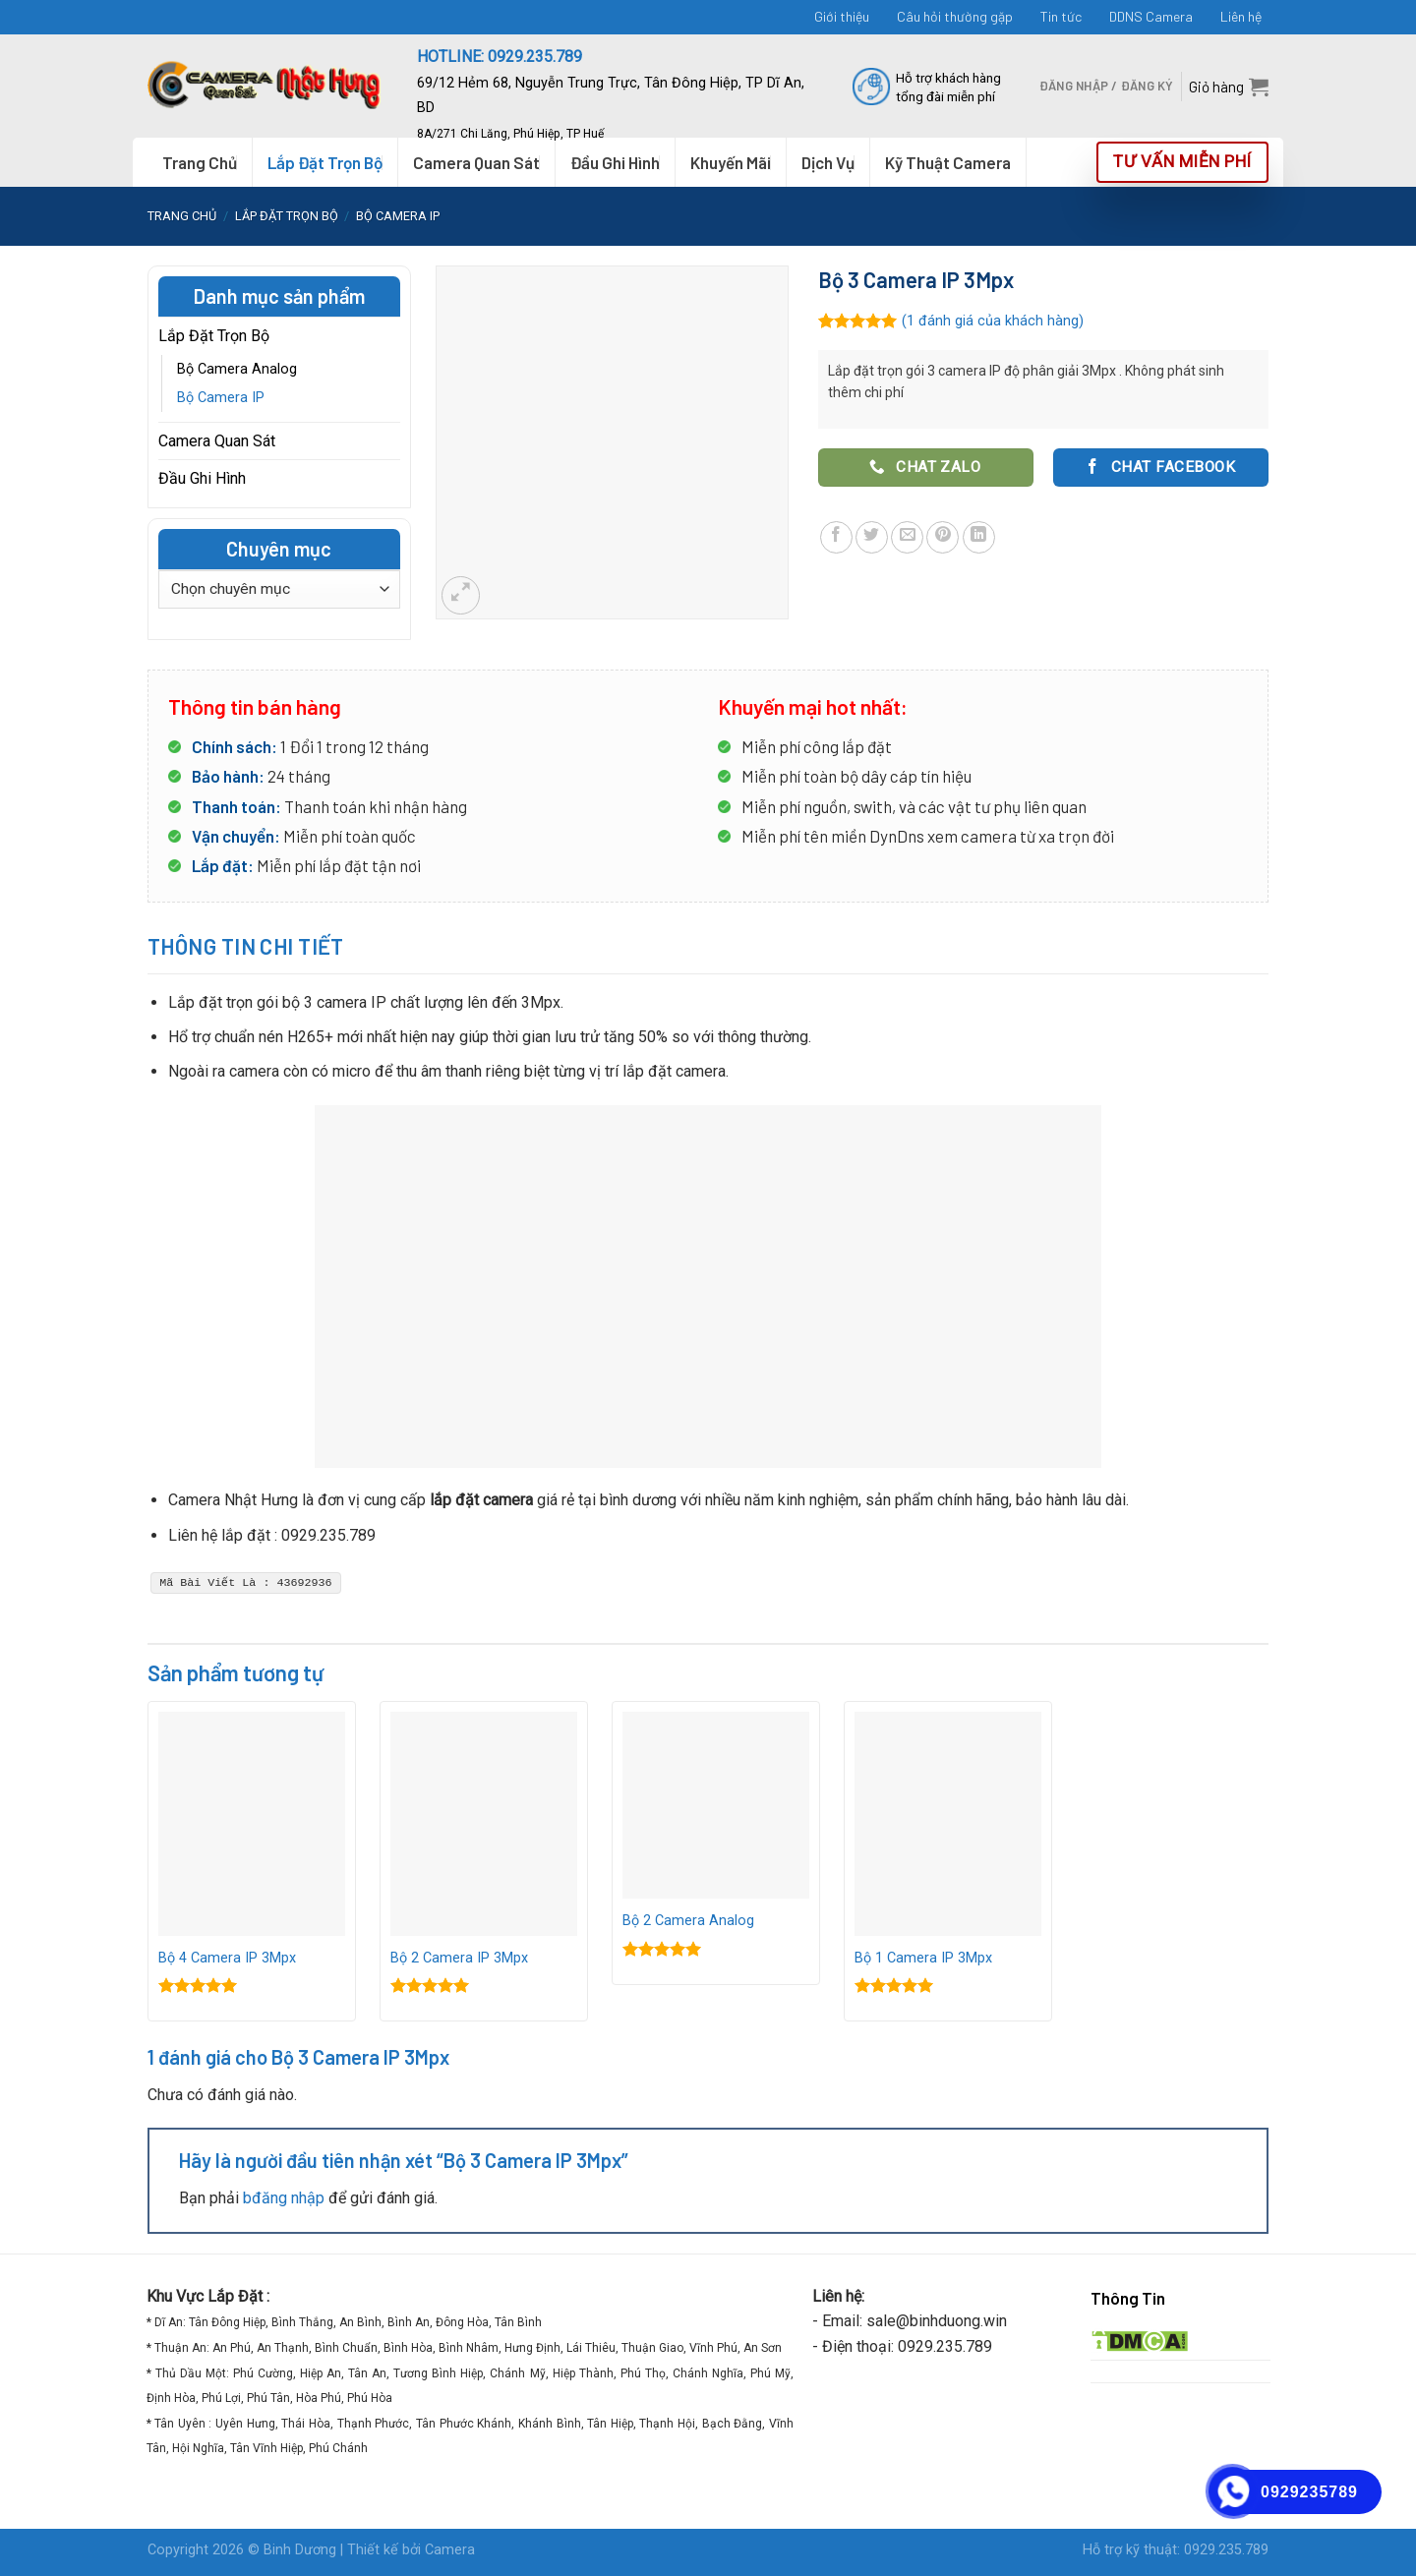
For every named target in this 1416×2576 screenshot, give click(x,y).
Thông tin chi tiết (246, 946)
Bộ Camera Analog (237, 369)
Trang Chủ (199, 162)
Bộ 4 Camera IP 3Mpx (227, 1958)
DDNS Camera (1151, 16)
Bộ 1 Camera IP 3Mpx (923, 1958)
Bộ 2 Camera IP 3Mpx (459, 1958)
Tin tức (1061, 16)
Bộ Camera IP (398, 215)
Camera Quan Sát (216, 441)
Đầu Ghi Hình (202, 478)
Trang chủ (182, 215)
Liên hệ (1241, 16)
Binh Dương (300, 2550)
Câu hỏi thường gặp (955, 16)
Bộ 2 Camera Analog (688, 1920)
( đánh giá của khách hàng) (993, 321)
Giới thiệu (841, 16)
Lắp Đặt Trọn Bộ (325, 162)
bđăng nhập (283, 2198)
